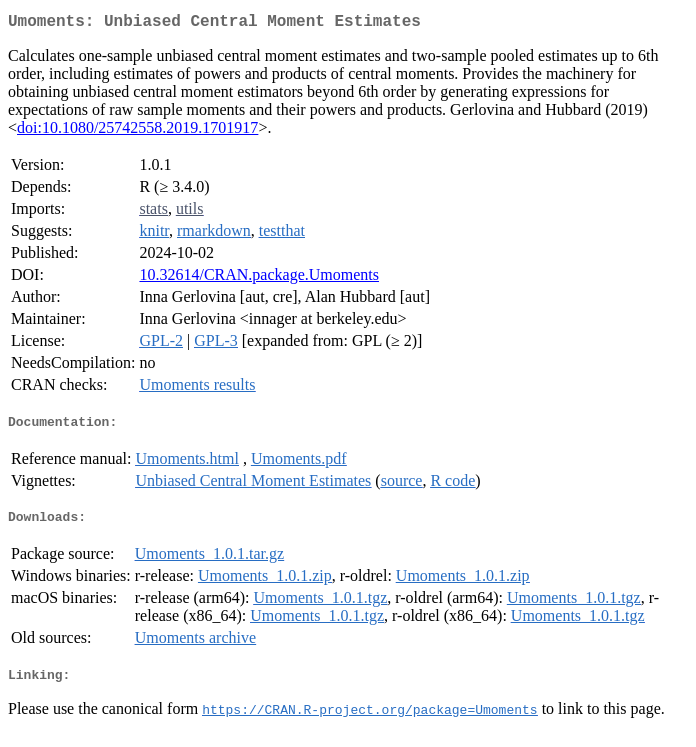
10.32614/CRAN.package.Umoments (259, 278)
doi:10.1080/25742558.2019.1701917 (137, 131)
